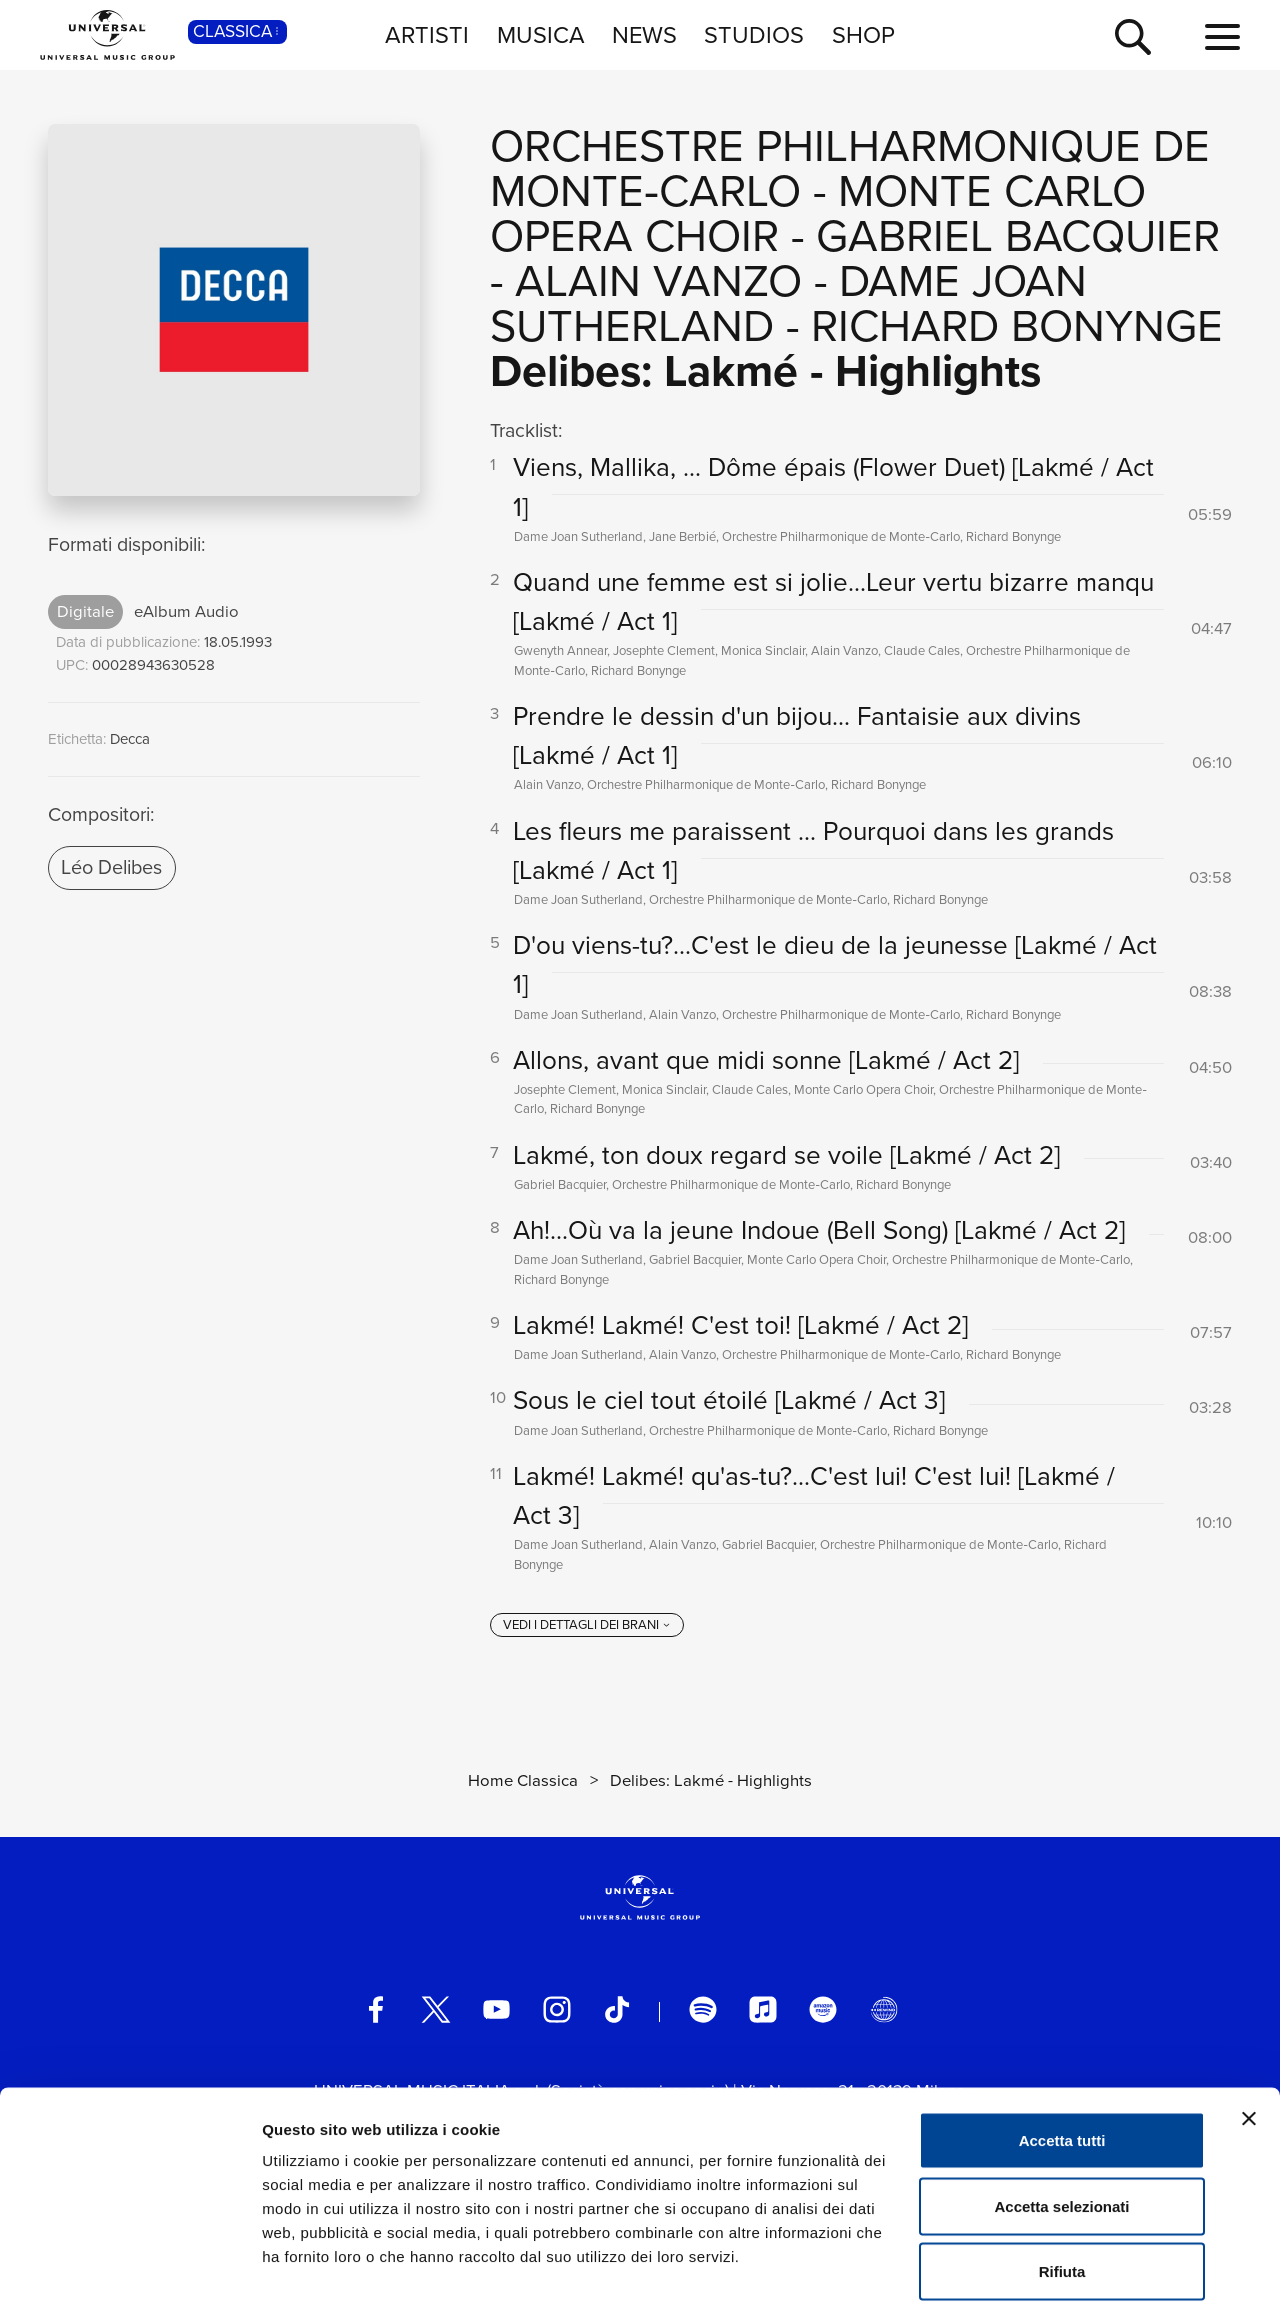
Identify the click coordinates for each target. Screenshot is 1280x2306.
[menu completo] (1222, 38)
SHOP (863, 34)
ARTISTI (427, 34)
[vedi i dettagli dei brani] (587, 1630)
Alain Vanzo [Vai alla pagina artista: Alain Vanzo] (658, 281)
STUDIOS (754, 34)
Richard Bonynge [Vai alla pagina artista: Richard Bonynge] (1017, 326)
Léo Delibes (111, 867)
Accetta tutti (1062, 2043)
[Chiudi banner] (1249, 2022)
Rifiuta (1062, 2174)
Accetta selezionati (1061, 2109)
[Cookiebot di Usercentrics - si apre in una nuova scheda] (129, 2267)
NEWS (644, 34)
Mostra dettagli (1052, 2266)
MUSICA (541, 34)
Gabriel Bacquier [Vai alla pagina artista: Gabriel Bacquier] (1018, 236)
